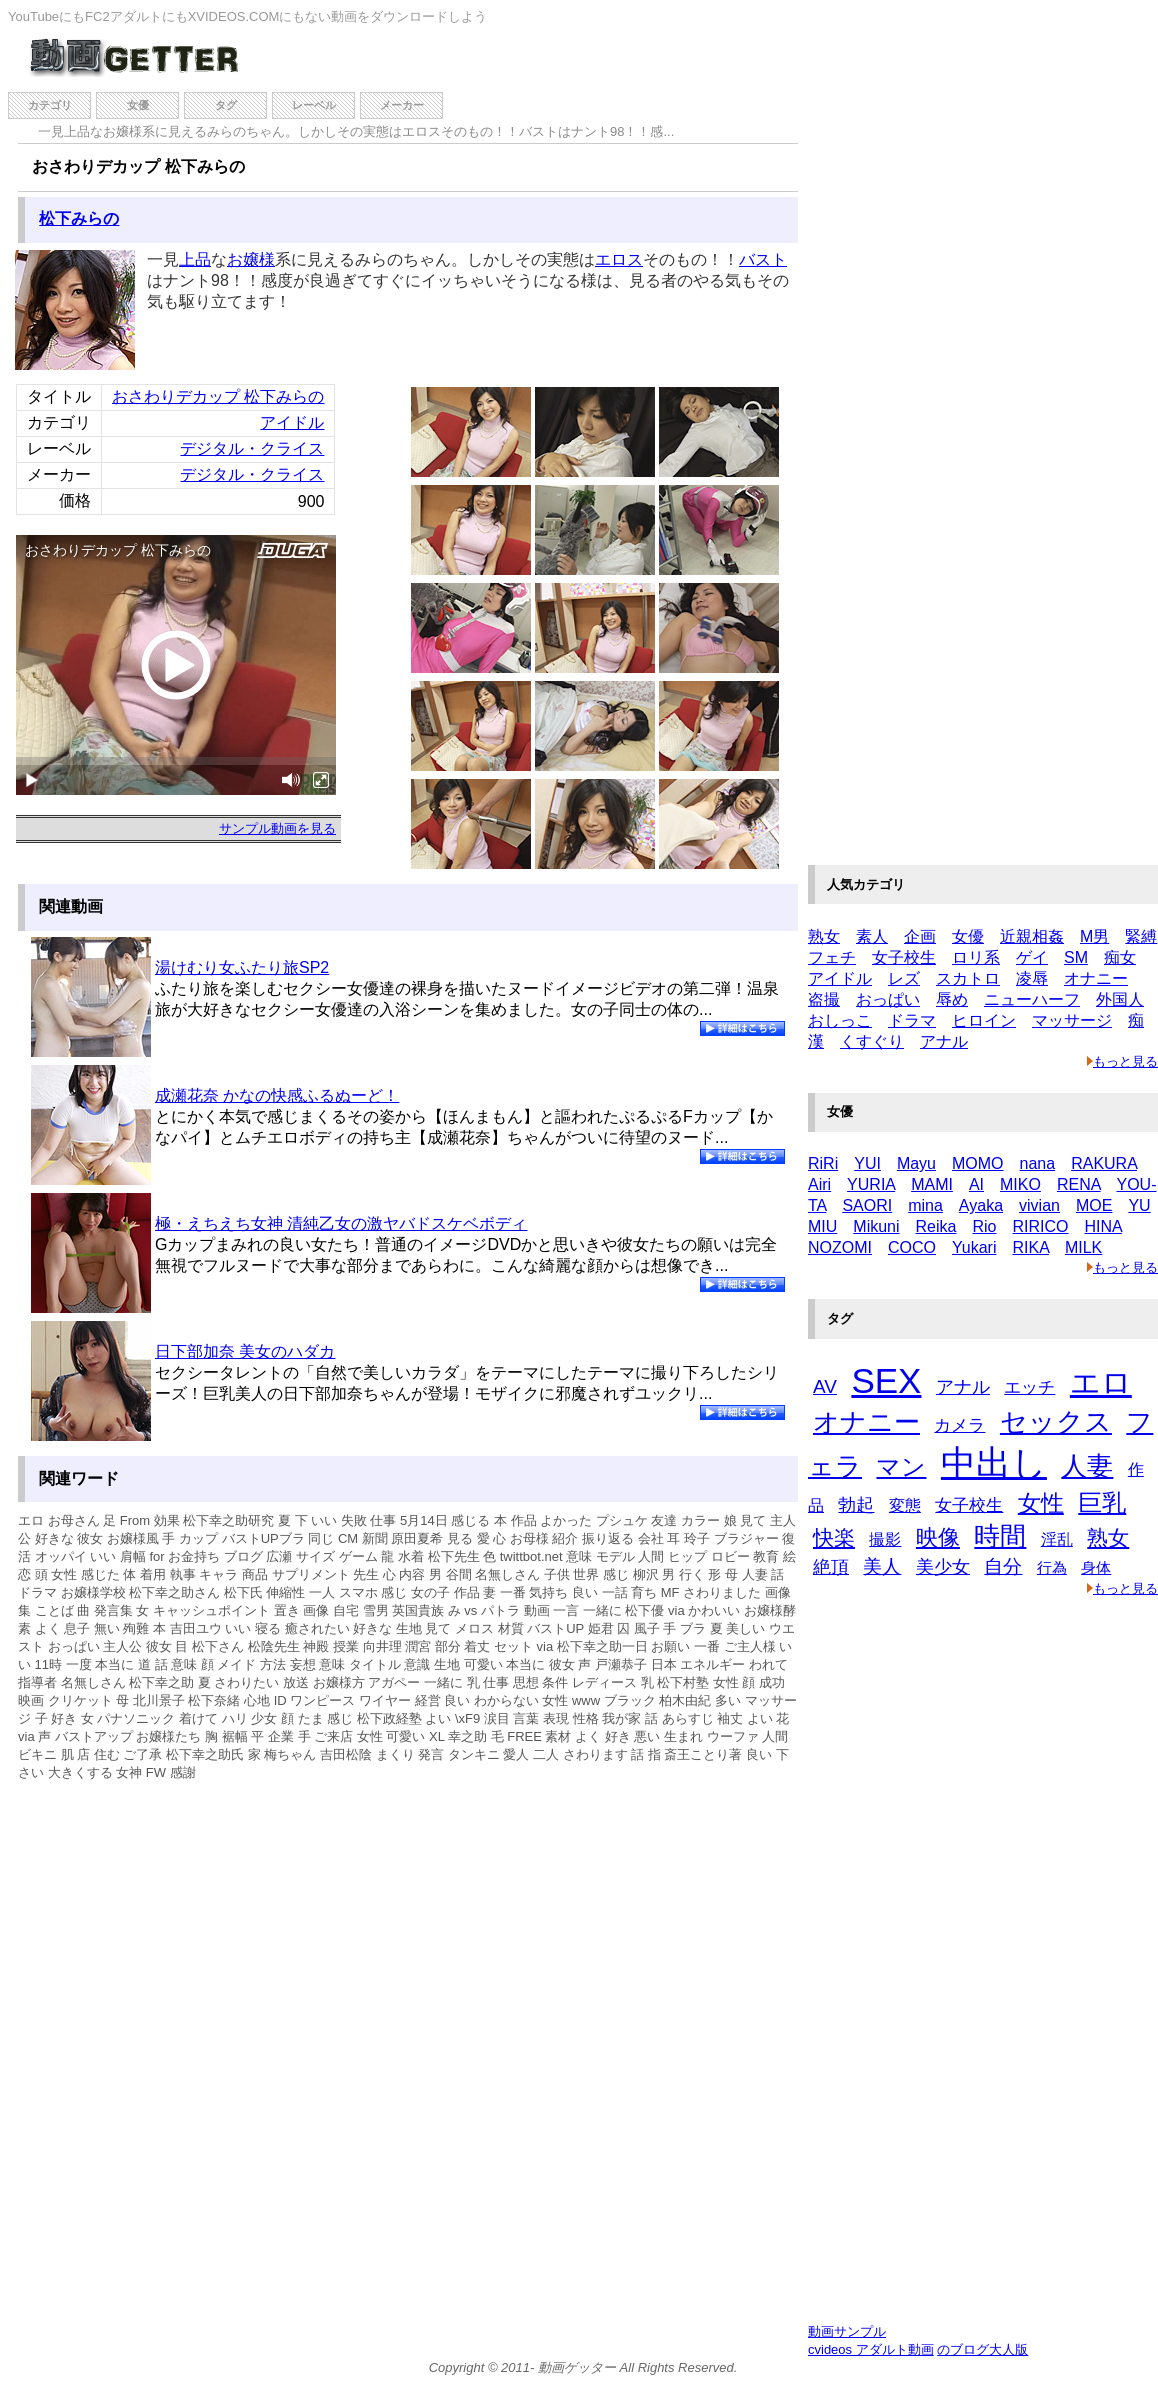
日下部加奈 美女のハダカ (245, 1351)
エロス (619, 259)
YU (1139, 1205)
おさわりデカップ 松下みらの (218, 396)
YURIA (871, 1184)
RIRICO (1040, 1226)
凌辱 (1032, 978)
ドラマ (912, 1020)
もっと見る (1122, 1061)
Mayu (916, 1163)
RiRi (823, 1163)
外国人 (1120, 999)
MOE (1094, 1205)
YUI (867, 1163)
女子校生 (904, 957)
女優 (138, 105)
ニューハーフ (1032, 999)
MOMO (978, 1163)
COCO (912, 1247)
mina (925, 1205)
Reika (936, 1226)
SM (1076, 957)
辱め (952, 999)
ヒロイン (984, 1020)
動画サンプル (847, 2331)
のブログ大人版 (982, 2349)
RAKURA (1104, 1163)
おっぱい (888, 999)
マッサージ (1072, 1020)
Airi (819, 1184)
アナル (944, 1041)
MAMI (932, 1184)
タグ (226, 105)
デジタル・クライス (252, 448)
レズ (904, 978)
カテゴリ (50, 105)
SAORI (867, 1205)
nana (1038, 1163)
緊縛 (1141, 936)
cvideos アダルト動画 (871, 2349)
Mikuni (876, 1226)
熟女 (824, 936)
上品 (195, 259)
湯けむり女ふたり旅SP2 (242, 967)
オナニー (1096, 978)
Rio (984, 1226)
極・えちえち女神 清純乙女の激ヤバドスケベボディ (341, 1223)
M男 (1094, 936)
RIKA (1030, 1247)
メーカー (402, 105)
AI (976, 1184)
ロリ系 (976, 957)
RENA (1079, 1184)
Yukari (974, 1247)
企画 (920, 936)
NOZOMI (840, 1247)
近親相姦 (1032, 936)
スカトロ (968, 978)
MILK (1083, 1247)
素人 (872, 936)
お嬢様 (251, 259)
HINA (1102, 1226)
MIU (822, 1226)
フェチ (832, 957)
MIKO (1020, 1184)
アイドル (292, 422)
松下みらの (79, 218)
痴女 (1120, 957)
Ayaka (981, 1205)
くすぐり (872, 1041)
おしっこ (840, 1020)
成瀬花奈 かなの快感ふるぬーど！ (277, 1095)
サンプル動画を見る (277, 828)
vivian (1039, 1205)
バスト (763, 259)
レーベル (314, 105)
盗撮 (824, 999)
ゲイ (1032, 957)
